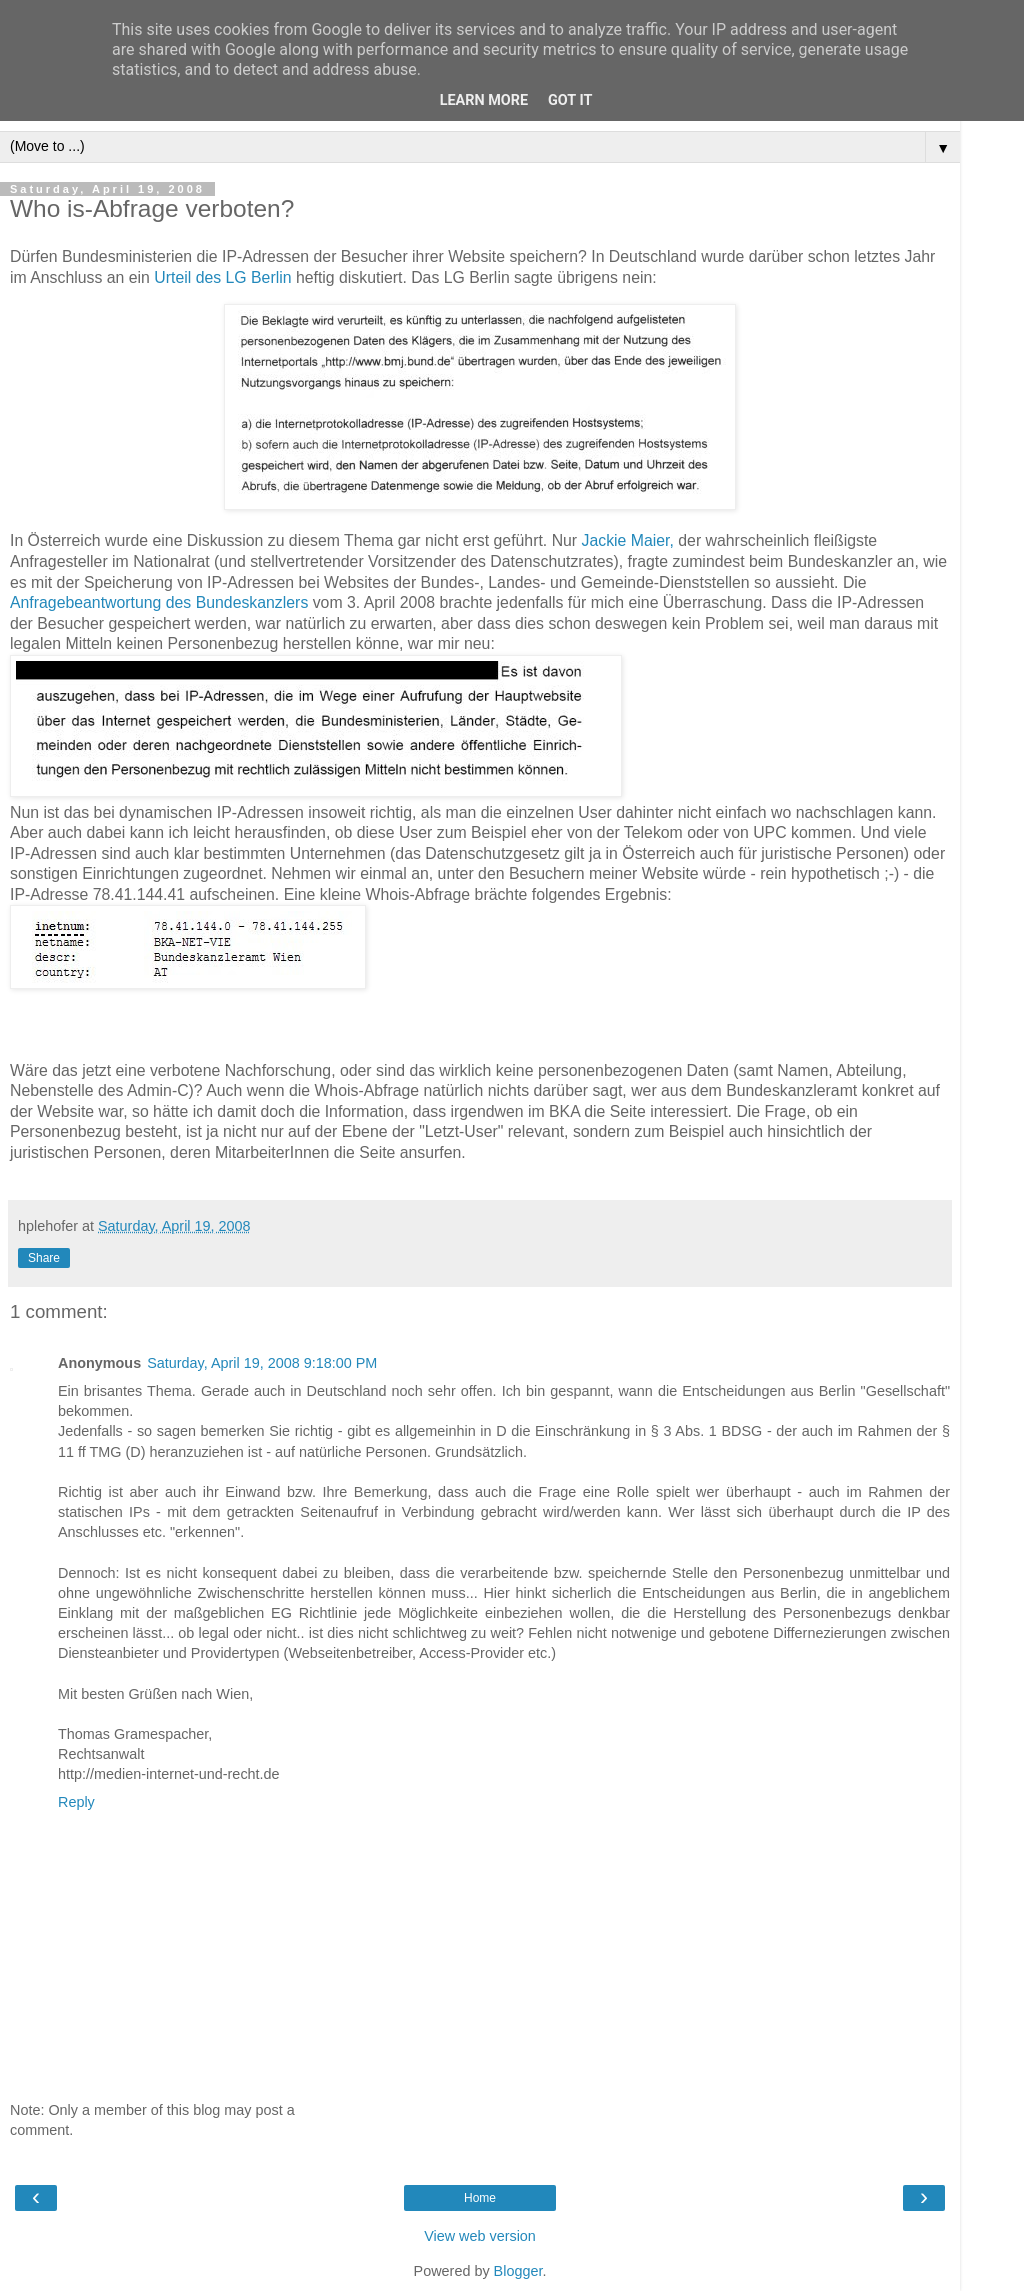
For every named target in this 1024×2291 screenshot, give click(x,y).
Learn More (484, 100)
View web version (480, 2236)
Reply (76, 1802)
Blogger (518, 2271)
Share (44, 1258)
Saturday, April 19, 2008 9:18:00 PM (262, 1363)
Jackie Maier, (628, 540)
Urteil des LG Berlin (222, 277)
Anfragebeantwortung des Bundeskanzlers (159, 602)
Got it (570, 100)
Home (480, 2198)
